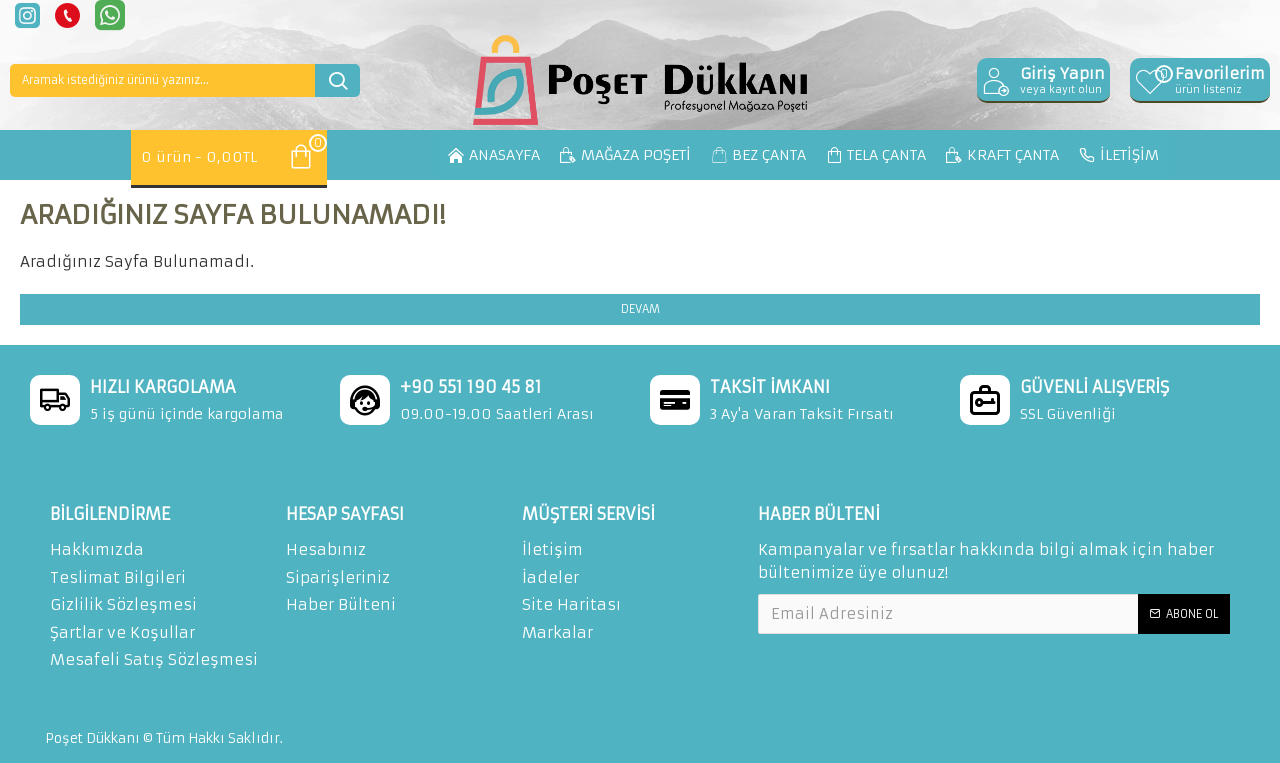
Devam (640, 309)
